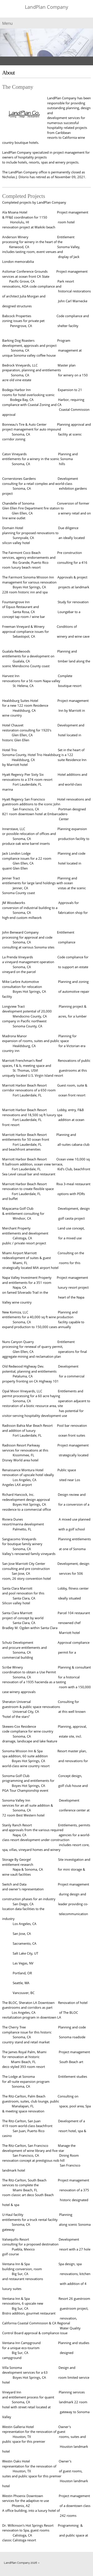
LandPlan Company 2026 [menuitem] (20, 2562)
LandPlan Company (46, 6)
